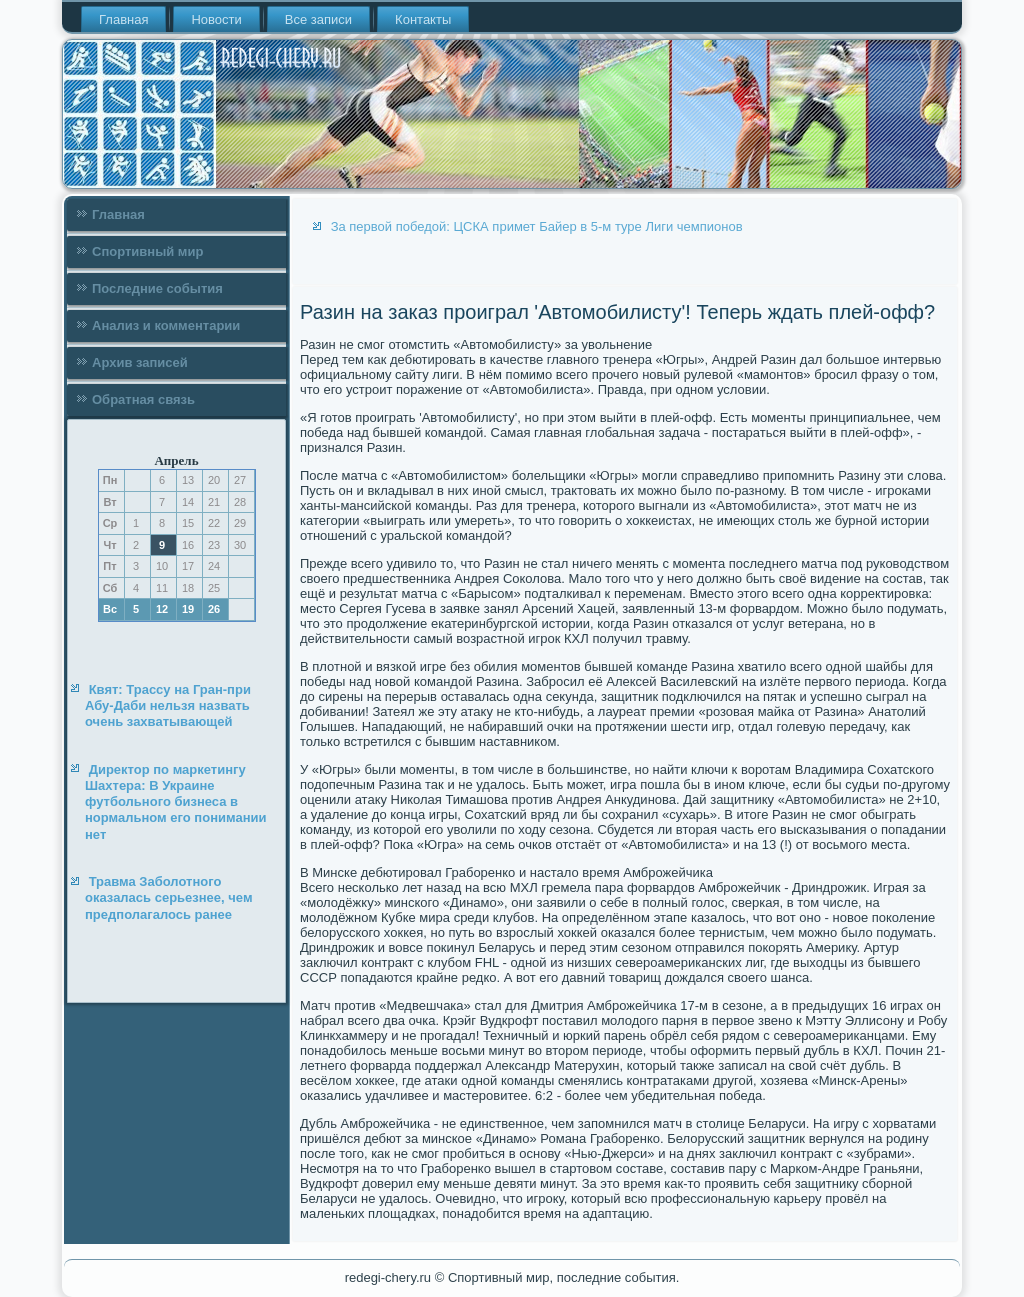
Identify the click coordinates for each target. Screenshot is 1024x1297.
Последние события (157, 288)
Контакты (423, 19)
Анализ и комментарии (166, 325)
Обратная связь (143, 399)
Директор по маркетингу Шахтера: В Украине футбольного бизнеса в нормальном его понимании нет (176, 802)
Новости (216, 19)
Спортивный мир (147, 251)
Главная (123, 19)
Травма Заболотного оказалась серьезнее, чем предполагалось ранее (169, 898)
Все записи (318, 19)
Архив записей (140, 362)
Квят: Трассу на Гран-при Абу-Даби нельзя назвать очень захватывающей (168, 706)
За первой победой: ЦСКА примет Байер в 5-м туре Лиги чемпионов (537, 226)
